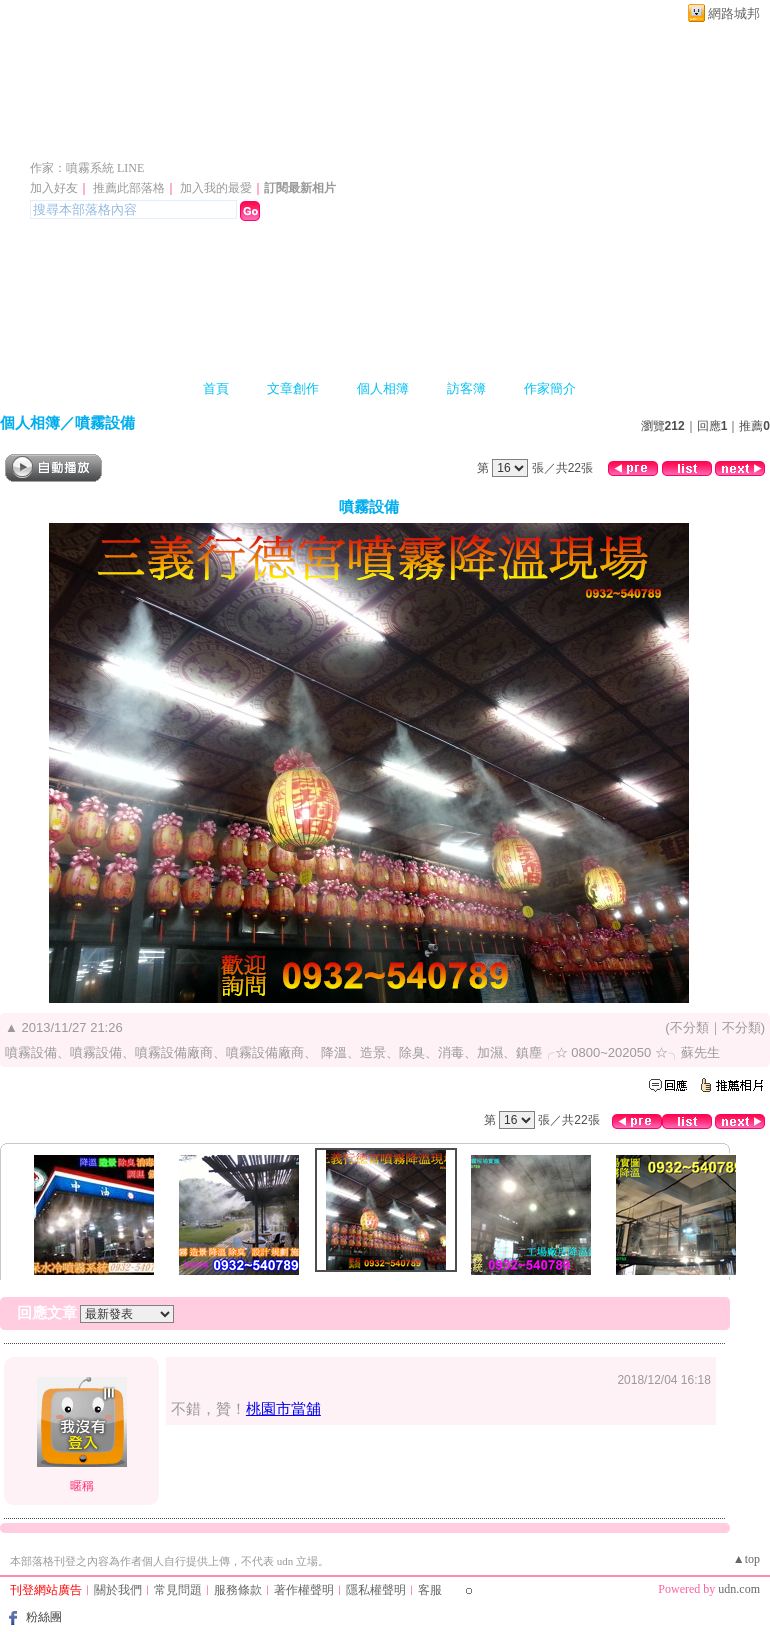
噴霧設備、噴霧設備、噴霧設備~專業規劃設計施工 (358, 138)
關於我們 (118, 1590)
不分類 (689, 1027)
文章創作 (293, 388)
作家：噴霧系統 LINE (87, 168)
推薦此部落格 (129, 188)
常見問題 (178, 1590)
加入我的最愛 (216, 188)
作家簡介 (550, 388)
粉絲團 (44, 1617)
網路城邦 (734, 13)
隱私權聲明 (376, 1590)
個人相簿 (383, 388)
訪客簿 (466, 388)
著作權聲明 (304, 1590)
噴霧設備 (105, 422)
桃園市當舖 (283, 1408)
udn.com (739, 1589)
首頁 (216, 388)
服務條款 (238, 1590)
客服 (430, 1590)
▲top (746, 1559)
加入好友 (54, 188)
